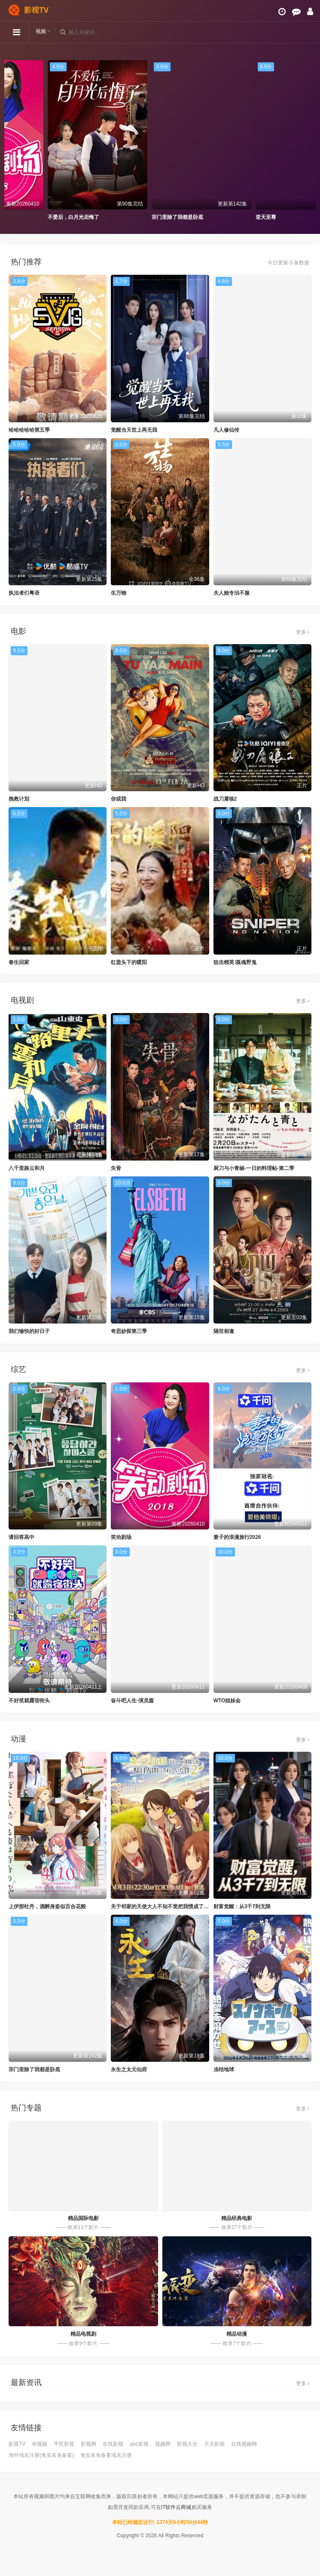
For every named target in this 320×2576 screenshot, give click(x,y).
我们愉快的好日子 (29, 1331)
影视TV (17, 2444)
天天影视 (214, 2444)
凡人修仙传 (226, 430)
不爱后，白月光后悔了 (123, 217)
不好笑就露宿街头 (29, 1701)
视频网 (163, 2444)
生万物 (118, 593)
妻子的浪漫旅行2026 (237, 1537)
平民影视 (64, 2444)
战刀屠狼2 (225, 799)
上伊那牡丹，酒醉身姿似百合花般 (47, 1907)
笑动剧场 (121, 1537)
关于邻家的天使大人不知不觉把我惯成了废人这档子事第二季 (180, 1907)
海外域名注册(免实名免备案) (41, 2455)
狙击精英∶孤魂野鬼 (234, 962)
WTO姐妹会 (227, 1701)
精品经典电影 (236, 2218)
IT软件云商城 (176, 2507)
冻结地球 (223, 2069)
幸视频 (39, 2444)
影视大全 (187, 2444)
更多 (302, 632)
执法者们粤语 (24, 593)
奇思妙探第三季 (129, 1331)
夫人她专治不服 (231, 593)
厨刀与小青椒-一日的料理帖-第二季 (253, 1168)
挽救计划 (19, 799)
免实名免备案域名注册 (106, 2455)
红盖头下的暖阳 (129, 962)
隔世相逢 (223, 1331)
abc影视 (139, 2444)
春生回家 (19, 962)
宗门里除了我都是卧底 (227, 217)
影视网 (88, 2444)
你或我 (118, 799)
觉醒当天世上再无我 (134, 430)
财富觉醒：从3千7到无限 (242, 1907)
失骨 (116, 1168)
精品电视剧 (83, 2334)
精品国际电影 (83, 2218)
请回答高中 (21, 1537)
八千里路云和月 (27, 1168)
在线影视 (113, 2444)
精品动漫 (236, 2334)
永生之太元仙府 (129, 2069)
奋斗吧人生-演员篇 (132, 1701)
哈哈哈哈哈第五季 (29, 430)
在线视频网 (244, 2444)
